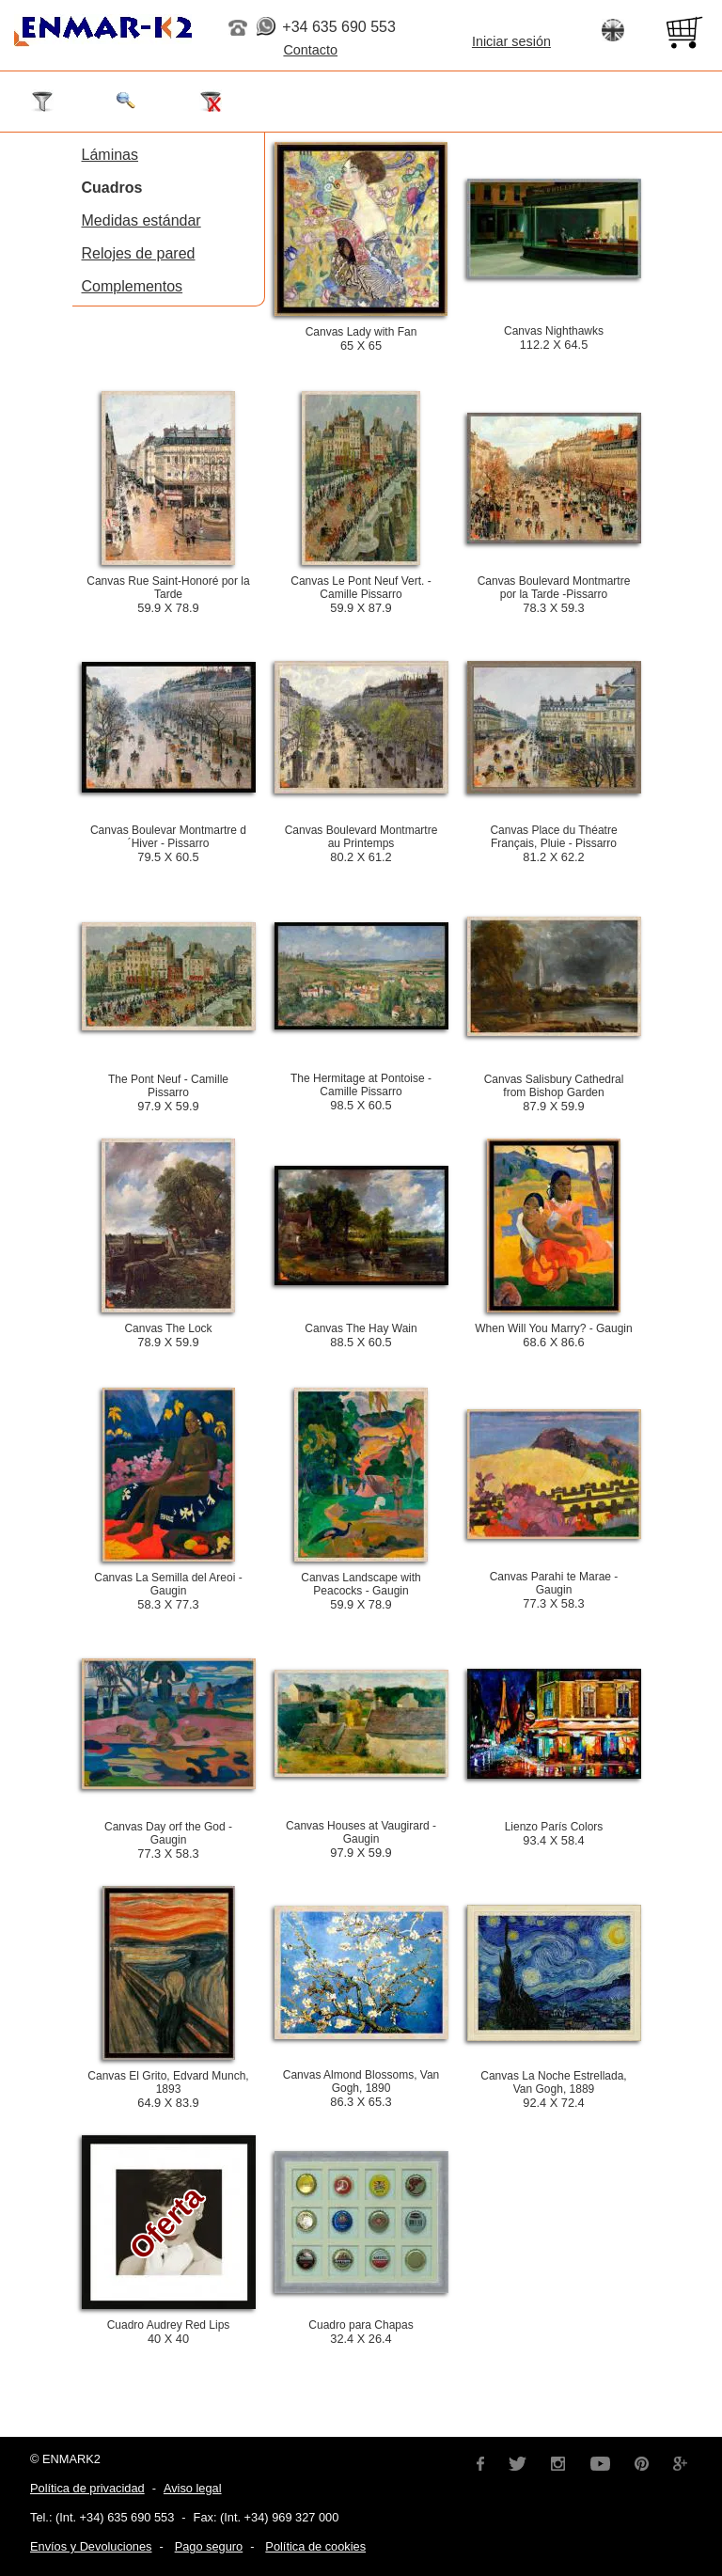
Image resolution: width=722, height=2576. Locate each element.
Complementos (132, 286)
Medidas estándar (141, 220)
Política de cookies (315, 2546)
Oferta (165, 2222)
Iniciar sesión (511, 41)
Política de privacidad (87, 2488)
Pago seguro (209, 2546)
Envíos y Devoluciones (90, 2546)
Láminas (110, 155)
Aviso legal (193, 2488)
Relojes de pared (139, 253)
